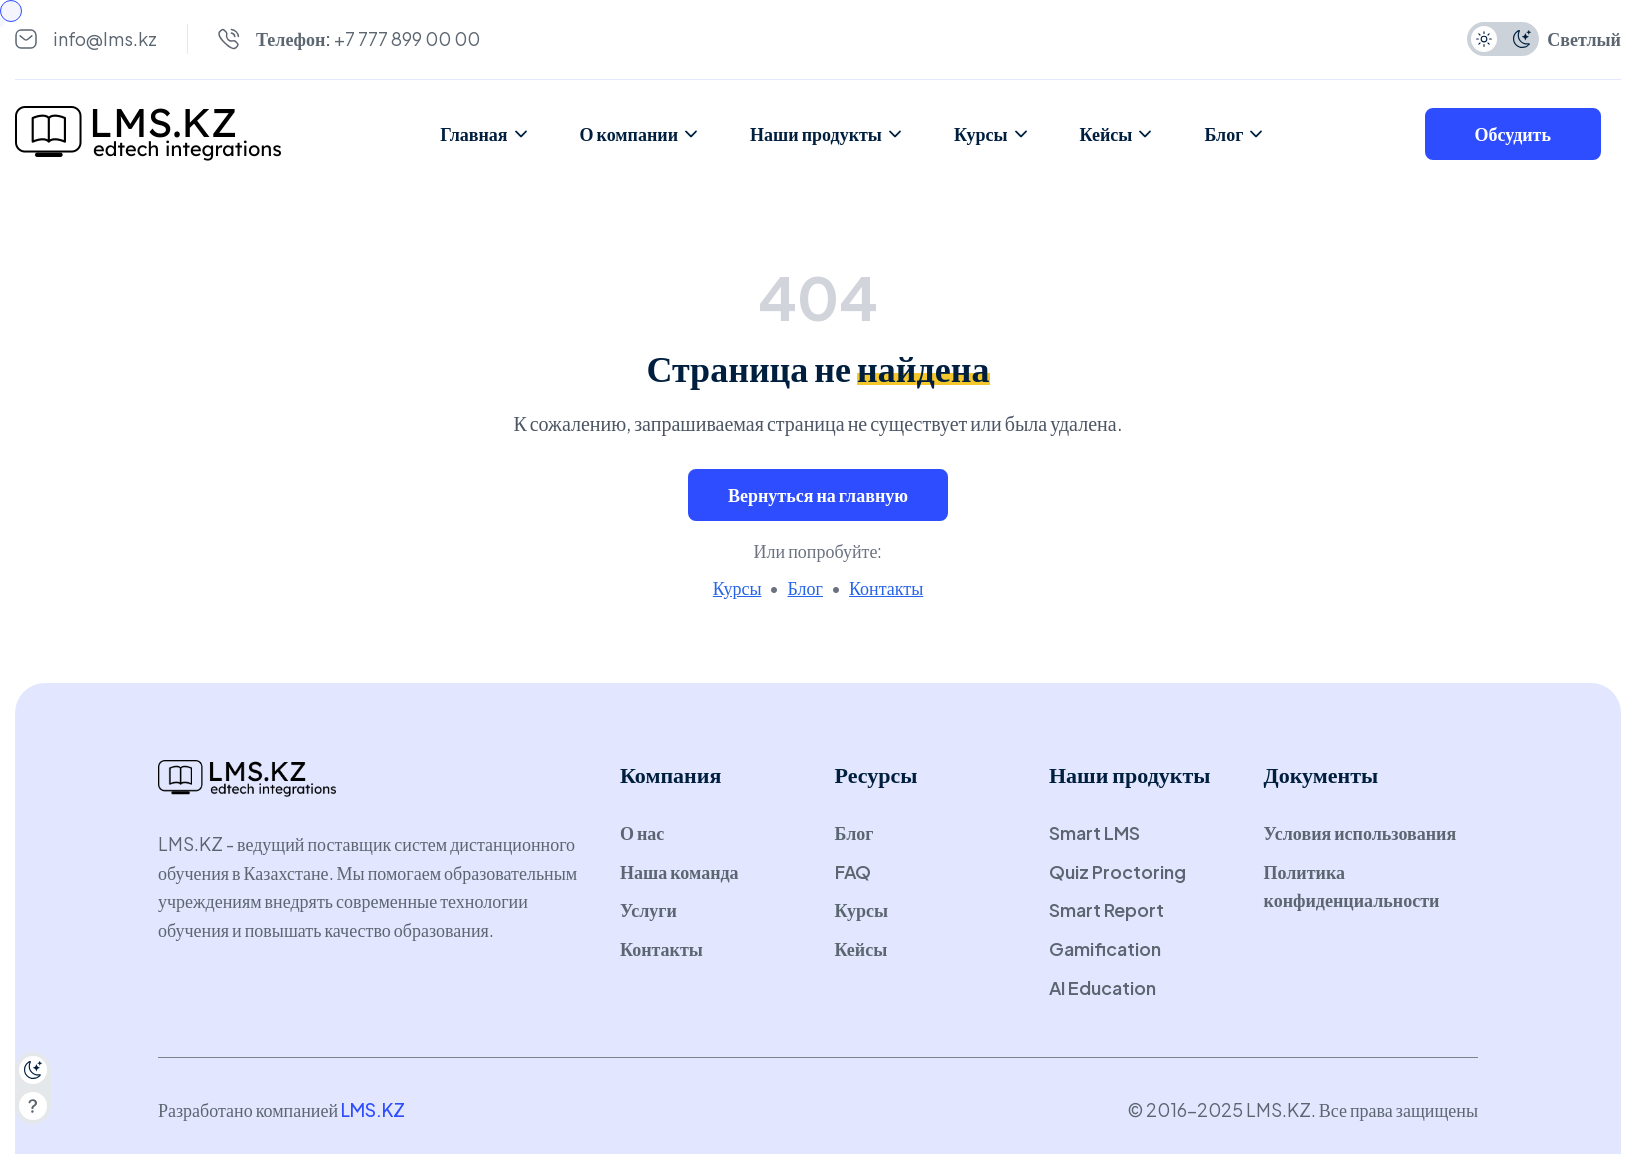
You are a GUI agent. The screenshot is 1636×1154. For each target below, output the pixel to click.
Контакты (886, 587)
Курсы (992, 134)
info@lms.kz (105, 38)
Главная (484, 134)
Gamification (1105, 948)
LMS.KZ (373, 1109)
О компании (640, 134)
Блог (1234, 134)
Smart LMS (1094, 832)
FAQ (853, 871)
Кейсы (1117, 134)
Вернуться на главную (818, 494)
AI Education (1102, 987)
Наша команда (679, 871)
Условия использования (1360, 832)
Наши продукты (827, 134)
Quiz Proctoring (1117, 871)
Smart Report (1106, 909)
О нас (642, 832)
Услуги (648, 909)
